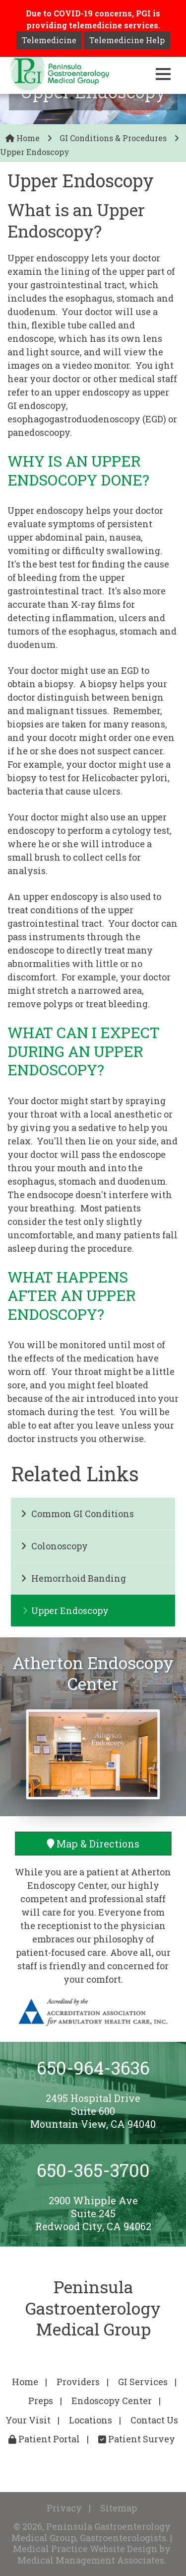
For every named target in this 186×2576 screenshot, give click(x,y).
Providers (78, 2382)
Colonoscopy (54, 1546)
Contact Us (154, 2420)
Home (22, 138)
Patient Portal (44, 2439)
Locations (90, 2420)
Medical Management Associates (90, 2560)
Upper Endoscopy (65, 1610)
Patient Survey (136, 2439)
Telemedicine (49, 40)
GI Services (143, 2382)
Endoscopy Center (111, 2401)
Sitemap (118, 2508)
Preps (40, 2401)
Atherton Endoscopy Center (93, 1673)
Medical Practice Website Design (85, 2549)
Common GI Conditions (77, 1514)
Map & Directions (93, 1843)
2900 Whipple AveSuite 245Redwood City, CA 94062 (93, 2213)
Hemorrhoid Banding (73, 1578)
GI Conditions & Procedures (113, 138)
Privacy (64, 2508)
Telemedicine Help (127, 40)
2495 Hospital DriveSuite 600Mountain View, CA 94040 (93, 2111)
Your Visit (28, 2420)
